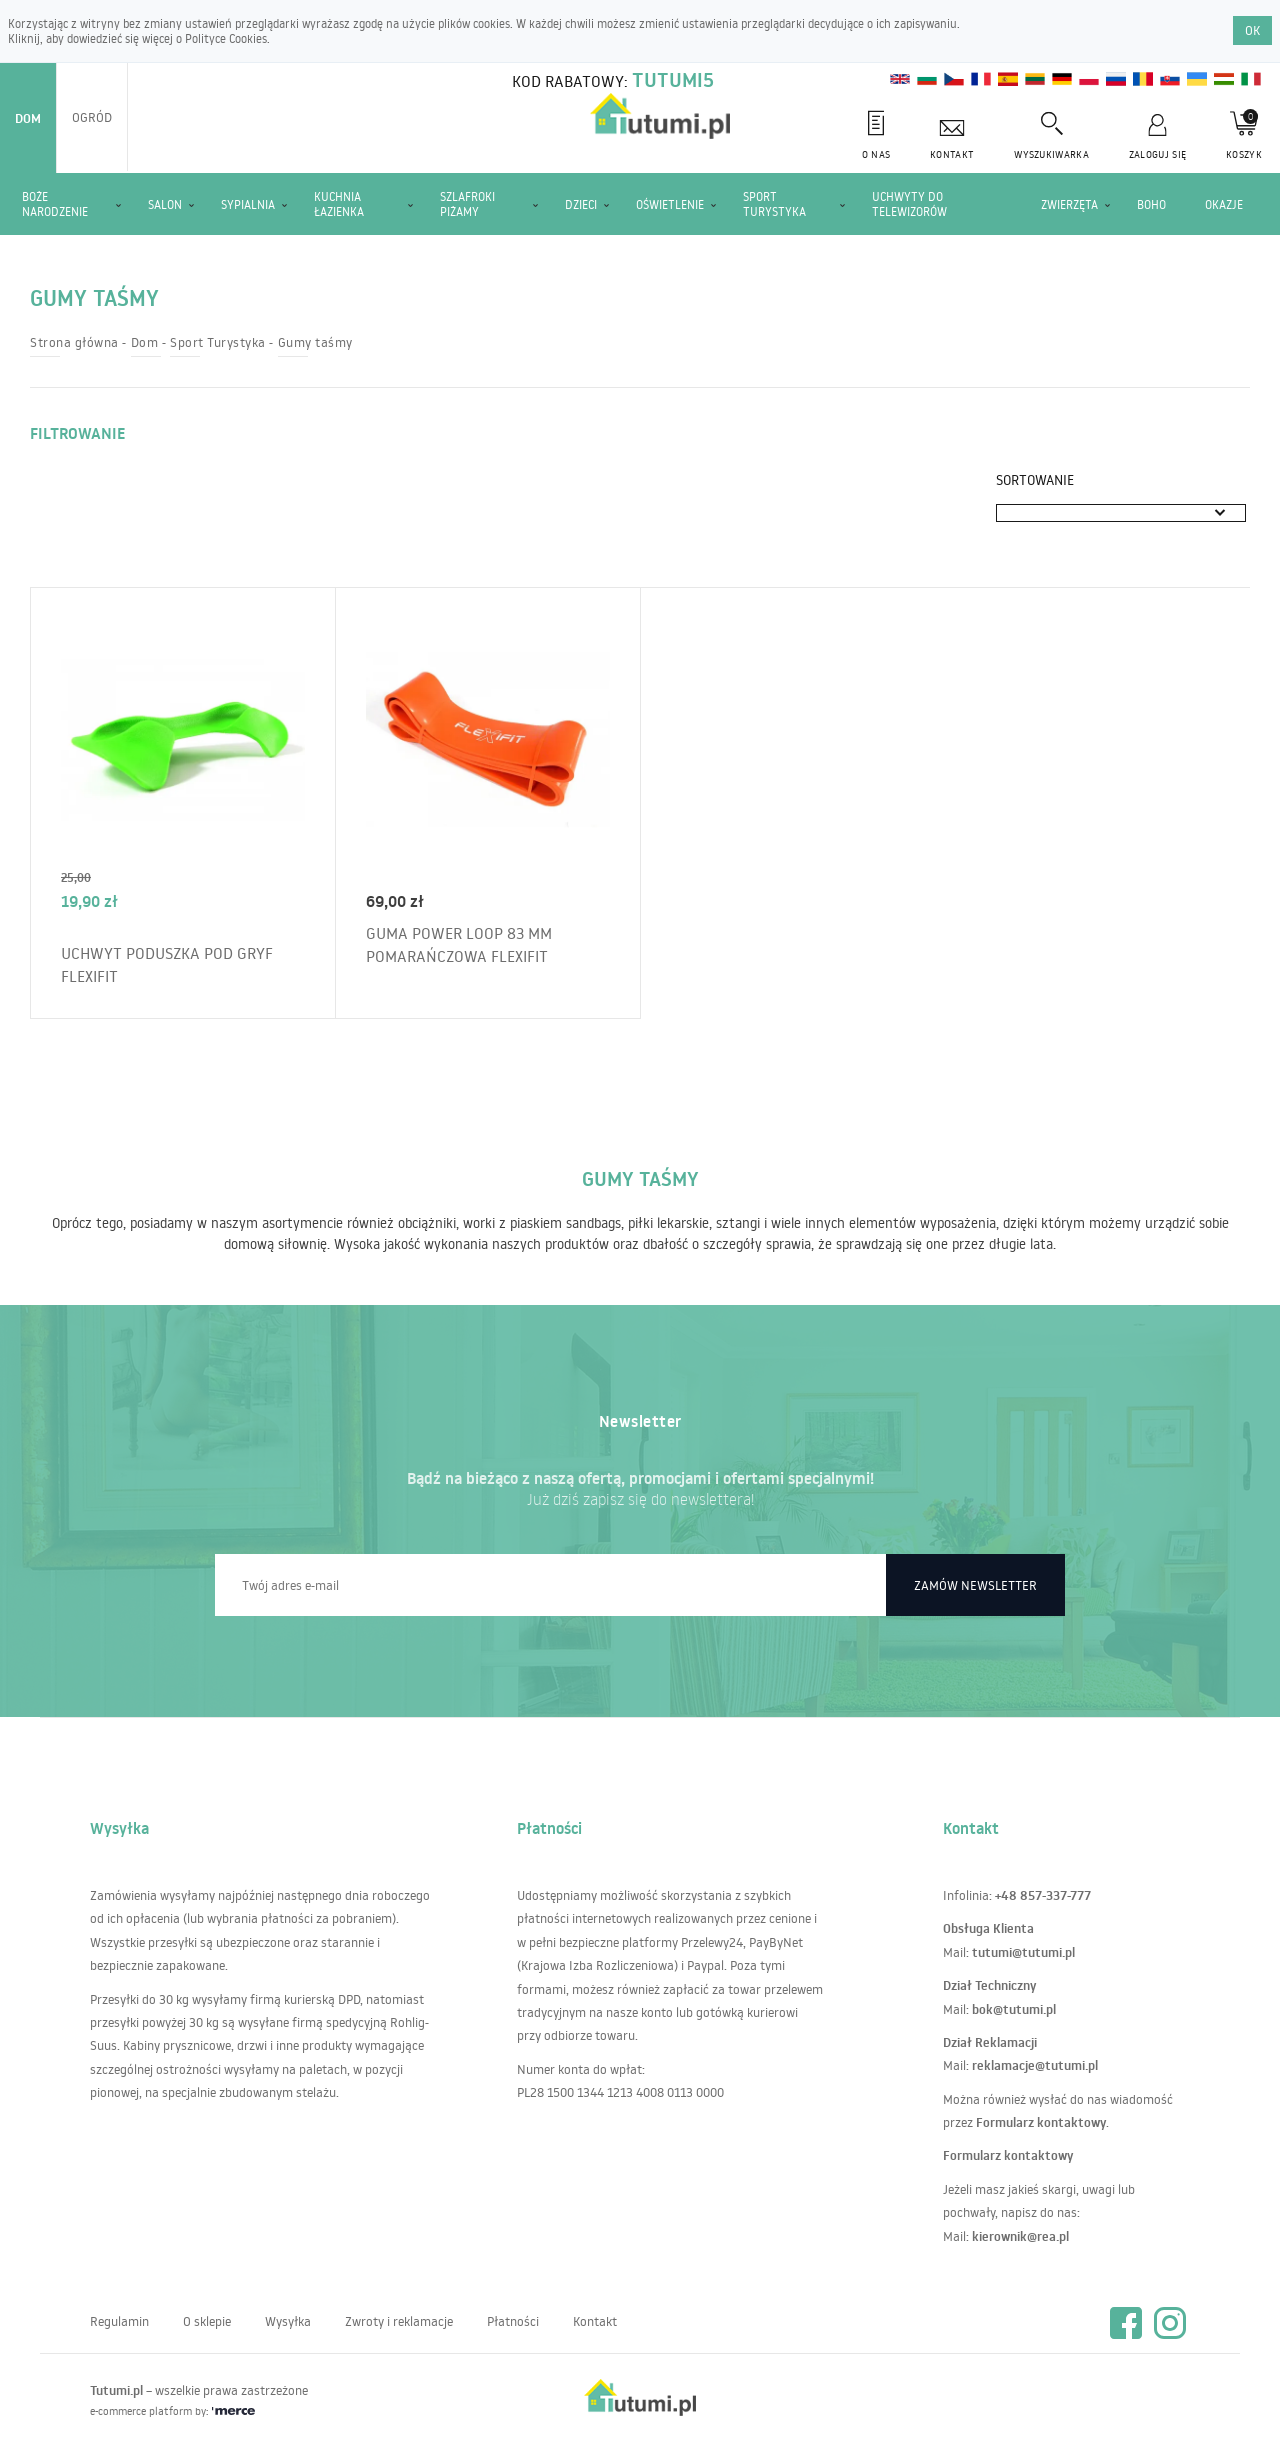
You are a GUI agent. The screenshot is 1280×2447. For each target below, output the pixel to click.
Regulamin (119, 2321)
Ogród (92, 117)
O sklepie (207, 2321)
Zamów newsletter (975, 1585)
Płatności (513, 2321)
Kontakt (595, 2321)
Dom (28, 118)
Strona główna (74, 342)
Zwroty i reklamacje (399, 2321)
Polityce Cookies (226, 38)
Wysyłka (288, 2321)
